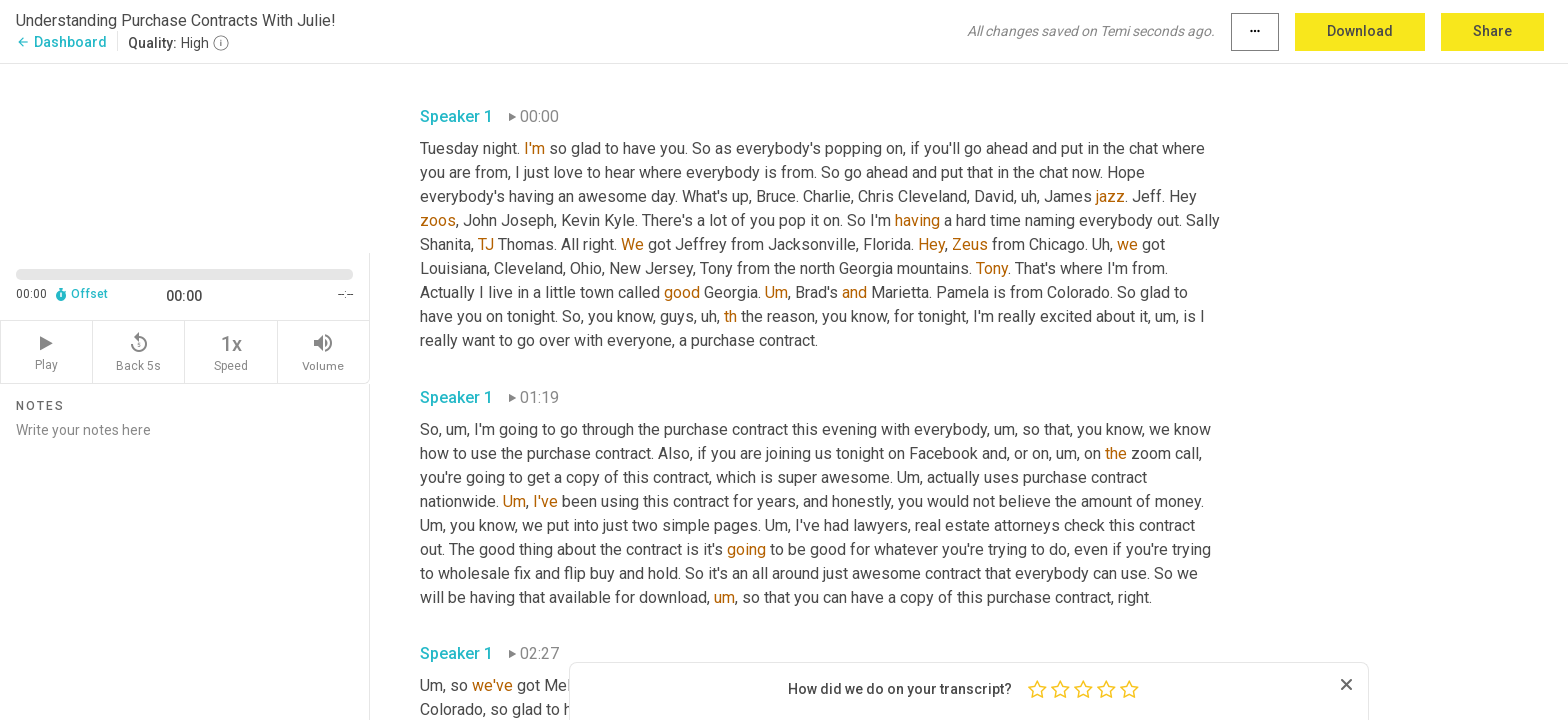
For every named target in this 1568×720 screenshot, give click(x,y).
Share (1492, 31)
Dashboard (61, 42)
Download (1360, 31)
